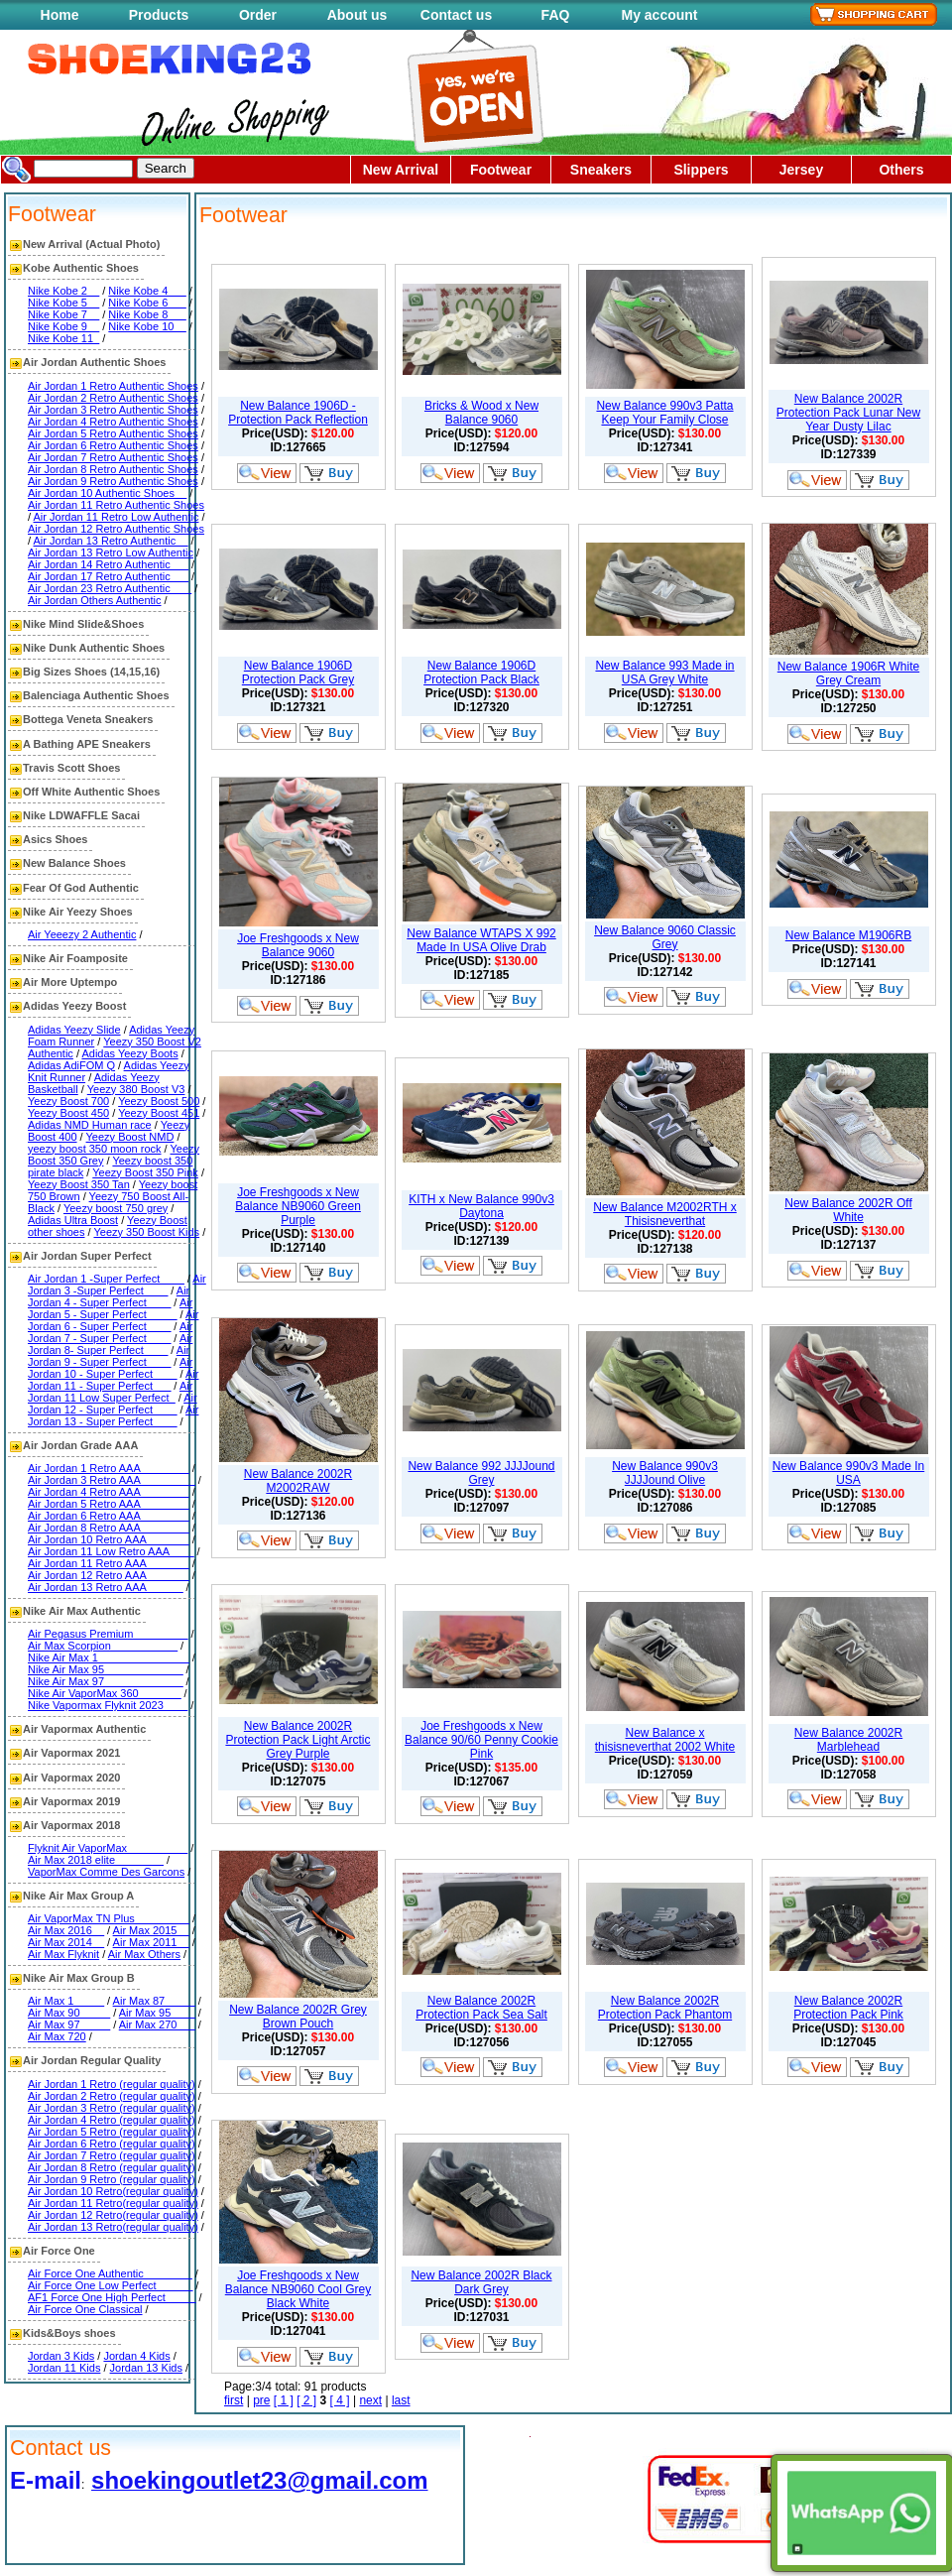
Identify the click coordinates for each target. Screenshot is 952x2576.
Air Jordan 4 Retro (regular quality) (111, 2120)
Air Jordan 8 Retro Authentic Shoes (113, 469)
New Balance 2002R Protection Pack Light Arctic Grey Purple (297, 1740)
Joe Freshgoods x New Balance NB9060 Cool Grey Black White (298, 2289)
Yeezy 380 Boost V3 (136, 1089)
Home (60, 15)
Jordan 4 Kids (136, 2356)
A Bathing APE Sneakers (87, 744)
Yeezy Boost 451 (158, 1113)
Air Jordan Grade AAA (80, 1445)
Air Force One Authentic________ (110, 2273)
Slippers (700, 170)
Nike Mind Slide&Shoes (83, 624)
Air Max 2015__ (151, 1930)
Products (159, 15)
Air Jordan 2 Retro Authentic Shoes (113, 398)
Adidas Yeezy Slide (74, 1030)
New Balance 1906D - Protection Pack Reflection (298, 413)
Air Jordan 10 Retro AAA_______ (108, 1539)
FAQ (555, 15)
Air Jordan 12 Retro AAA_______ (108, 1575)
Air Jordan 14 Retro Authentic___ (108, 564)
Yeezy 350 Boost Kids (146, 1232)
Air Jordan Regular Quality (92, 2060)
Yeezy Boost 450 (68, 1113)
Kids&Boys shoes (69, 2333)
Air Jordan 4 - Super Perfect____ (108, 1296)
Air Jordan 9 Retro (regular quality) (111, 2179)
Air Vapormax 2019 (71, 1801)
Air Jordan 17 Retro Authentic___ (108, 576)
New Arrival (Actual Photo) (91, 244)
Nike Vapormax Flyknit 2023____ (107, 1705)
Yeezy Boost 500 (158, 1101)
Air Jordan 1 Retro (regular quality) (111, 2084)
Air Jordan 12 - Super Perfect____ (112, 1403)
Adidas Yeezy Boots (129, 1053)
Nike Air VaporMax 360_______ (104, 1693)
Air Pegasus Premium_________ (107, 1634)
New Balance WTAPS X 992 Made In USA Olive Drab (481, 940)
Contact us (456, 15)
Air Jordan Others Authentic (95, 600)
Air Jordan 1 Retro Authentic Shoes (113, 386)
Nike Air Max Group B (79, 1978)
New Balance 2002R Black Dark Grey (481, 2282)
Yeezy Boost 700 (68, 1101)
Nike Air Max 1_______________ (108, 1657)
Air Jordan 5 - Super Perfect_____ (110, 1308)
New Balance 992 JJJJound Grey (481, 1473)
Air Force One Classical (85, 2309)
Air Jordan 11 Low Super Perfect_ (110, 1392)
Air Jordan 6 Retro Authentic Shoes (113, 445)
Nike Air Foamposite (75, 958)
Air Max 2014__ (66, 1942)
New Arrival (401, 170)
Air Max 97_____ (69, 2024)
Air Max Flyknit (63, 1954)
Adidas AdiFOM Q (71, 1065)
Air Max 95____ (157, 2013)
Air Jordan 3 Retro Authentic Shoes (113, 410)
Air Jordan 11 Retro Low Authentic (116, 517)
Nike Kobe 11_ (63, 338)
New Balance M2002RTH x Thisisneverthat (665, 1214)
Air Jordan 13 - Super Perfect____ (113, 1415)
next (370, 2400)
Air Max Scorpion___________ (103, 1646)
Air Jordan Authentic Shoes (94, 362)
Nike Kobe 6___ (146, 302)
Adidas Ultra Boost (73, 1220)
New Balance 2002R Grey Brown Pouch (298, 2016)
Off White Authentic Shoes (91, 791)
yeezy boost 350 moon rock (95, 1149)
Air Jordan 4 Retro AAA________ (108, 1492)
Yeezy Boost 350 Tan (79, 1184)
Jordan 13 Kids (146, 2368)
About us (357, 15)
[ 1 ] (284, 2400)
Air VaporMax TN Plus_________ (108, 1918)
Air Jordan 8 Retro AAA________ (108, 1527)
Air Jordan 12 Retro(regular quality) (113, 2215)
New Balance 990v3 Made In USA (848, 1473)
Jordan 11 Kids (64, 2368)
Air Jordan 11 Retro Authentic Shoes (116, 505)
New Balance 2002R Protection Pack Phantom (665, 2008)
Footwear (501, 170)
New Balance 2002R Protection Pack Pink (848, 2008)
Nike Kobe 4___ (146, 291)
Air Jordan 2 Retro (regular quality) (111, 2096)
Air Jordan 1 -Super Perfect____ (106, 1279)
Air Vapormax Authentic (84, 1729)
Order (258, 15)
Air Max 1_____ (66, 2001)
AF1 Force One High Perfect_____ (111, 2297)
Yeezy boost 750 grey (115, 1208)
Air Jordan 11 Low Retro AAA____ (111, 1551)
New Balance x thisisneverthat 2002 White (665, 1740)
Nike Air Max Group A (78, 1895)
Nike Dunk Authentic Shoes (94, 648)
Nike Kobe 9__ (63, 326)
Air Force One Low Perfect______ (110, 2285)
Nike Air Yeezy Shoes (78, 912)
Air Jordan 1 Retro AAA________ (108, 1468)
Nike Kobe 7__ (63, 314)
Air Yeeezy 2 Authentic (82, 934)
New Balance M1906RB (848, 935)
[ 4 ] (340, 2400)
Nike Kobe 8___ (146, 314)
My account (659, 15)
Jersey (801, 170)
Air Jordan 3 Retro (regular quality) (111, 2108)
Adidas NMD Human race (90, 1125)
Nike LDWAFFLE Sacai (81, 815)
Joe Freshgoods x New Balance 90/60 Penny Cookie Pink (481, 1740)
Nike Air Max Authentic (82, 1611)
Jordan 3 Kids (61, 2356)
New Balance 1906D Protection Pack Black (481, 672)
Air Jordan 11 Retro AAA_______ (108, 1563)
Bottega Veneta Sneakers (88, 719)
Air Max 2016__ (66, 1930)
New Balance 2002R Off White (848, 1210)
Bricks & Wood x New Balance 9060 (481, 413)
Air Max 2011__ (151, 1942)
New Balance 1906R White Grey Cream (848, 673)
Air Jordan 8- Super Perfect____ (110, 1344)
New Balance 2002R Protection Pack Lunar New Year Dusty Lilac (848, 412)
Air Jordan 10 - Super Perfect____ (110, 1368)
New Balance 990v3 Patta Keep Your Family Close (664, 413)
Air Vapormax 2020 (71, 1777)
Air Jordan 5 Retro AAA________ (108, 1504)
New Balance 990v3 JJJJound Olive (665, 1473)
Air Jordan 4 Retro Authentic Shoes (113, 422)
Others (901, 170)
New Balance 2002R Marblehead (848, 1740)
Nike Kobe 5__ (63, 302)
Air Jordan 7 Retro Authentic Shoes (113, 457)
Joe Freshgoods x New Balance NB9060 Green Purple (298, 1206)
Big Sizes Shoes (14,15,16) (91, 671)
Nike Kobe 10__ (146, 326)
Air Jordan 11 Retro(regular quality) (113, 2203)
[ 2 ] (306, 2400)
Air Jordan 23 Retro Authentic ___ (109, 588)
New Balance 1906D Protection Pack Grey (298, 672)
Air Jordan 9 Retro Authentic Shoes (113, 481)
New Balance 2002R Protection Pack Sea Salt (481, 2008)
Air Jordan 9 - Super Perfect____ (108, 1356)
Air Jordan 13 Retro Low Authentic (110, 552)
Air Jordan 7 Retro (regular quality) (111, 2155)
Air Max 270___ (157, 2024)
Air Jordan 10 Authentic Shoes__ (107, 493)
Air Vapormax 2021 (71, 1753)
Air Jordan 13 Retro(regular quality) (113, 2227)
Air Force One (59, 2251)
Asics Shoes (55, 839)
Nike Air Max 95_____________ (105, 1669)
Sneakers (601, 170)
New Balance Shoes (74, 863)
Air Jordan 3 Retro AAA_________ (111, 1480)
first (233, 2400)
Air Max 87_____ (154, 2001)
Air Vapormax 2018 (71, 1825)
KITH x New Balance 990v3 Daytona (481, 1206)
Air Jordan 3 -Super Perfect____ (117, 1284)
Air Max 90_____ (69, 2013)
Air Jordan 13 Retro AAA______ (105, 1587)
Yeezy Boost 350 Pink (145, 1172)
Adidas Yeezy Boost (74, 1006)
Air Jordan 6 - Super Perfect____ (113, 1320)
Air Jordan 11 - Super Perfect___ (113, 1380)
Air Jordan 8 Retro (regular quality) (111, 2167)
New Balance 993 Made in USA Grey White (664, 672)
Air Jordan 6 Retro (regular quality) (111, 2143)
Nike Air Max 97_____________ (105, 1681)
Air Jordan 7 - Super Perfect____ (110, 1332)
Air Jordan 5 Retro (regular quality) (111, 2132)
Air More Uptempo (70, 982)
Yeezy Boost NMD (130, 1137)
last (401, 2400)
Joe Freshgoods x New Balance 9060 (298, 945)
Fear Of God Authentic (81, 888)
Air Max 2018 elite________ (96, 1860)
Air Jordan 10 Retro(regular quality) (113, 2191)
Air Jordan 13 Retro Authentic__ (111, 541)
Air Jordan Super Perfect (87, 1256)
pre (261, 2400)
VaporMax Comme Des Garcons (106, 1872)
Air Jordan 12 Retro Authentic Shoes (116, 529)
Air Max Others (144, 1954)
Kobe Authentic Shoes (81, 268)
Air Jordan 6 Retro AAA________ (108, 1516)
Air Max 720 (57, 2036)
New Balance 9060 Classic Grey (665, 937)
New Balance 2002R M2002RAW (298, 1481)
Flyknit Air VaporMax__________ (107, 1848)
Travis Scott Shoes (71, 768)
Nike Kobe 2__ (63, 291)
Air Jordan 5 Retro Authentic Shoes (113, 433)
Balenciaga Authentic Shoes (96, 695)
